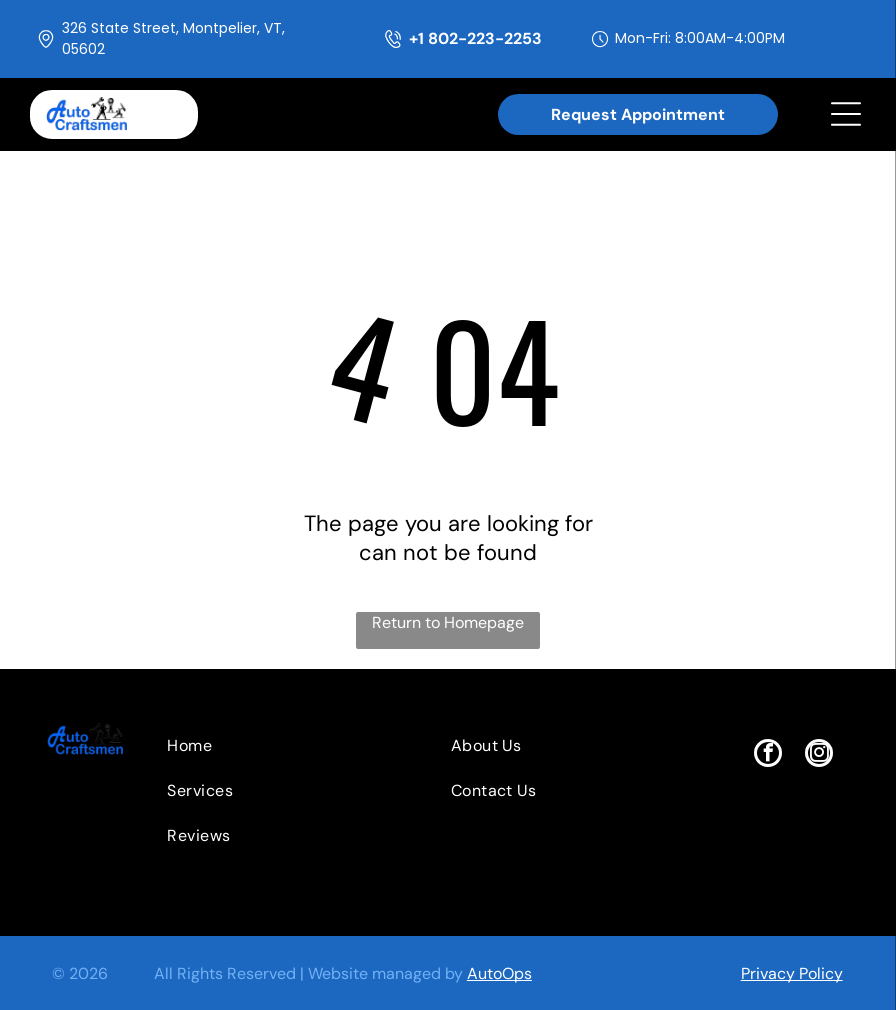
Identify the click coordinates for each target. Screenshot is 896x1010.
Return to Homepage (448, 622)
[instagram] (819, 755)
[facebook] (768, 755)
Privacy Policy (792, 973)
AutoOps (499, 973)
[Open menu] (846, 114)
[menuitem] (270, 745)
